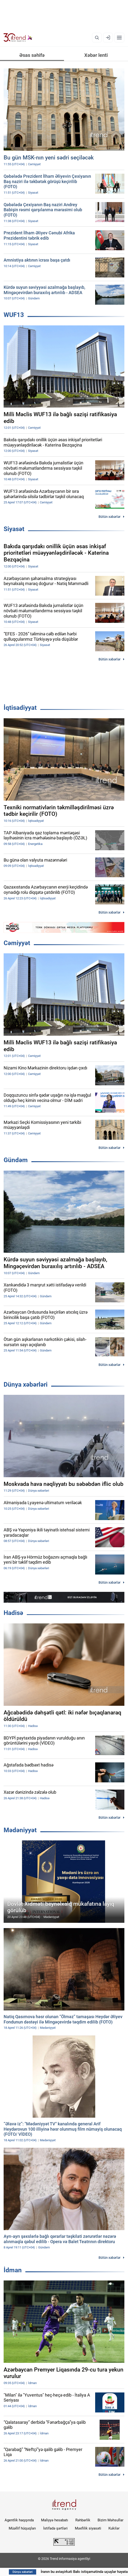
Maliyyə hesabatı (54, 2520)
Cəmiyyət (17, 943)
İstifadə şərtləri (55, 2528)
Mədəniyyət (20, 1830)
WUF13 (14, 314)
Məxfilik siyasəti (88, 2528)
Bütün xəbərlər (110, 517)
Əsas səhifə (32, 55)
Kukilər (114, 2528)
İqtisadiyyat (20, 707)
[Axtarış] (97, 37)
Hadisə (13, 1612)
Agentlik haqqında (19, 2520)
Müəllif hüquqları (22, 2528)
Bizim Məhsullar (110, 2520)
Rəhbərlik (82, 2520)
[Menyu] (119, 37)
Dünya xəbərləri (26, 1384)
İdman (13, 2270)
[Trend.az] (18, 37)
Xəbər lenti (96, 55)
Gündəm (16, 1160)
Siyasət (14, 529)
